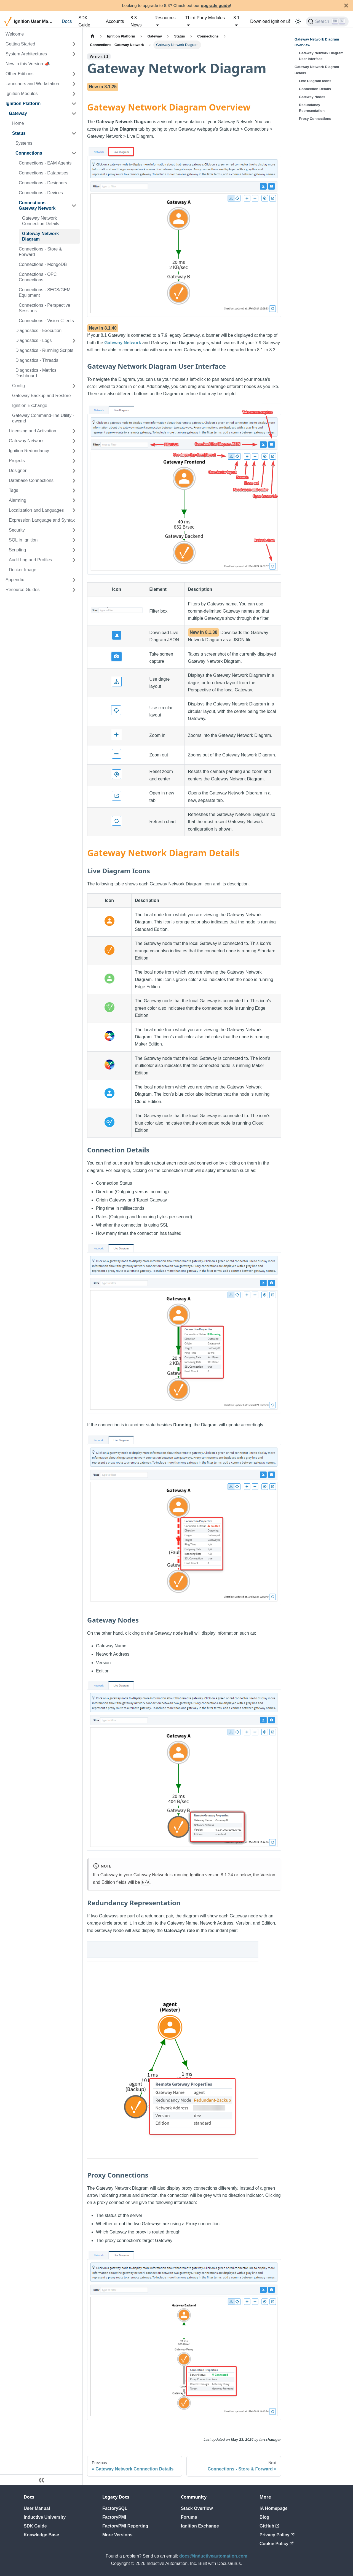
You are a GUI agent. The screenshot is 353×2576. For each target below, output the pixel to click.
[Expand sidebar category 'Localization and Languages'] (74, 510)
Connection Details (315, 89)
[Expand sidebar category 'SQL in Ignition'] (74, 540)
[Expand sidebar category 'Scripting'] (74, 550)
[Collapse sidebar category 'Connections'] (74, 153)
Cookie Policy (276, 2543)
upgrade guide (215, 5)
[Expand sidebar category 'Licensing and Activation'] (74, 431)
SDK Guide (84, 21)
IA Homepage (274, 2508)
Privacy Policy (277, 2534)
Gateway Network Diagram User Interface (321, 56)
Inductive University (45, 2517)
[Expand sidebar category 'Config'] (74, 385)
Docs (67, 21)
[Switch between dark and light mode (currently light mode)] (298, 21)
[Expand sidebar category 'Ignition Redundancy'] (74, 450)
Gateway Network (122, 342)
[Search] (327, 21)
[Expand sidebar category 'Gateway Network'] (74, 440)
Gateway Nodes (312, 97)
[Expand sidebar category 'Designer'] (74, 470)
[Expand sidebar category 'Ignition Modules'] (74, 93)
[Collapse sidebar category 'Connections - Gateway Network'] (74, 205)
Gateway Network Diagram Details (317, 70)
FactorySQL (114, 2508)
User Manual (37, 2508)
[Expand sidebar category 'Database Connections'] (74, 480)
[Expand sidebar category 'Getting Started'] (74, 44)
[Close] (346, 5)
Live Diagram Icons (315, 81)
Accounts (115, 21)
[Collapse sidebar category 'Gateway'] (74, 113)
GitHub (269, 2526)
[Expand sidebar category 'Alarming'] (74, 500)
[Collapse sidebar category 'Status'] (74, 133)
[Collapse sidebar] (41, 2479)
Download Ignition (270, 21)
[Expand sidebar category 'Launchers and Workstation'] (74, 83)
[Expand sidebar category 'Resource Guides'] (74, 589)
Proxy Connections (315, 119)
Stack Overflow (197, 2508)
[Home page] (92, 36)
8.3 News (136, 21)
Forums (189, 2517)
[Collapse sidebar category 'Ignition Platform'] (74, 103)
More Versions (117, 2534)
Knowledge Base (41, 2534)
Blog (264, 2517)
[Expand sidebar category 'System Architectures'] (74, 54)
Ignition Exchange (200, 2526)
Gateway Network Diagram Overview (317, 42)
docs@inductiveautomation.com (213, 2556)
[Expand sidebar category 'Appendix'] (74, 579)
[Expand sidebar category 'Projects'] (74, 460)
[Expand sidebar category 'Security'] (74, 530)
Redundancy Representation (312, 108)
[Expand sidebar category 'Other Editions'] (74, 73)
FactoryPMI (114, 2517)
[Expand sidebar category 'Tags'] (74, 490)
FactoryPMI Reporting (125, 2526)
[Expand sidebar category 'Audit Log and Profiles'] (74, 560)
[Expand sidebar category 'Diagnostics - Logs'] (74, 340)
